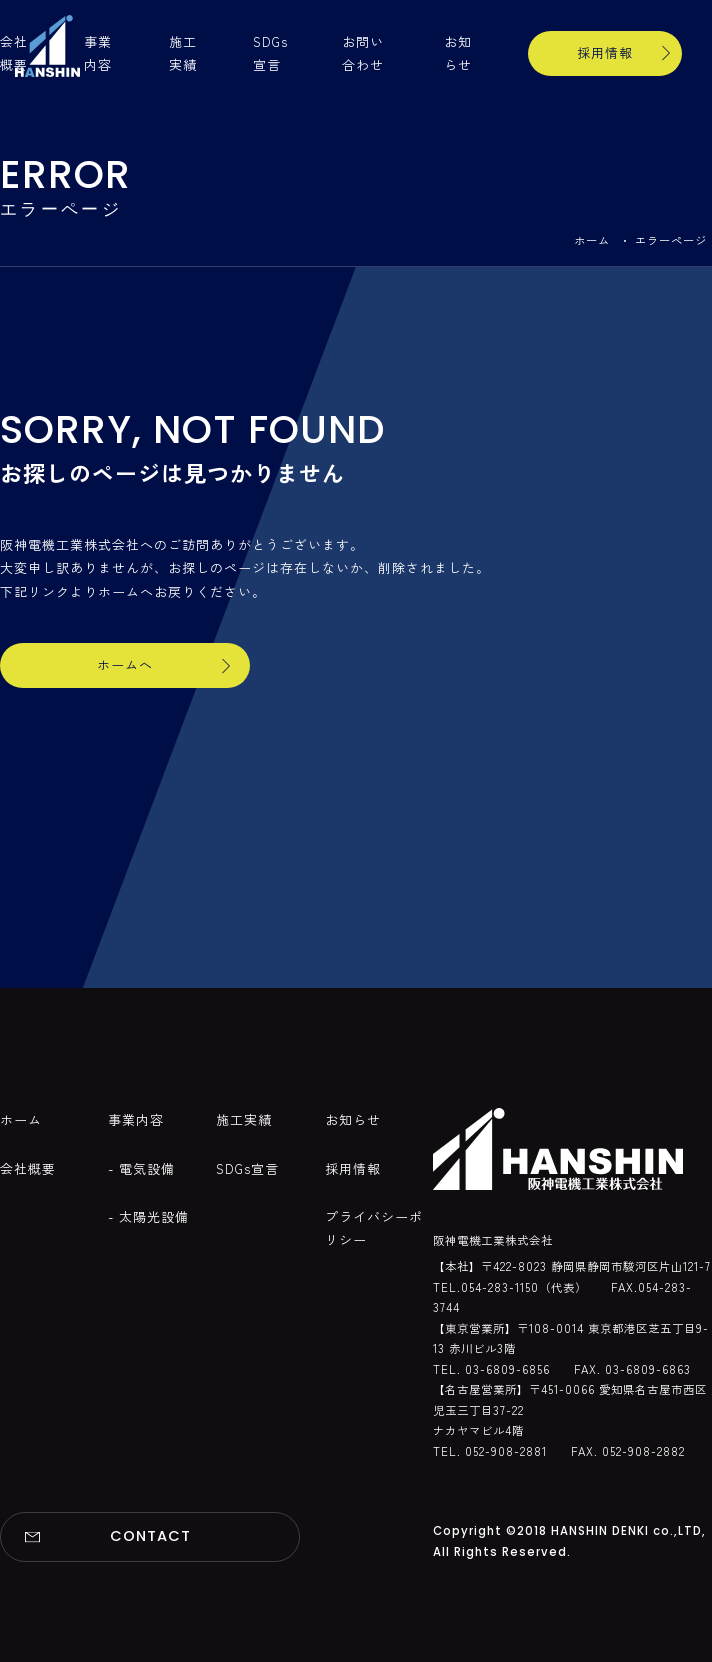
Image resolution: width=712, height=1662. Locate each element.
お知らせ (353, 1119)
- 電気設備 (141, 1168)
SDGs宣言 (247, 1168)
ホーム (592, 240)
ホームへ (125, 664)
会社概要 (28, 1168)
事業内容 (136, 1119)
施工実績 (244, 1119)
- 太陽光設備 (148, 1216)
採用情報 (605, 52)
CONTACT (150, 1536)
